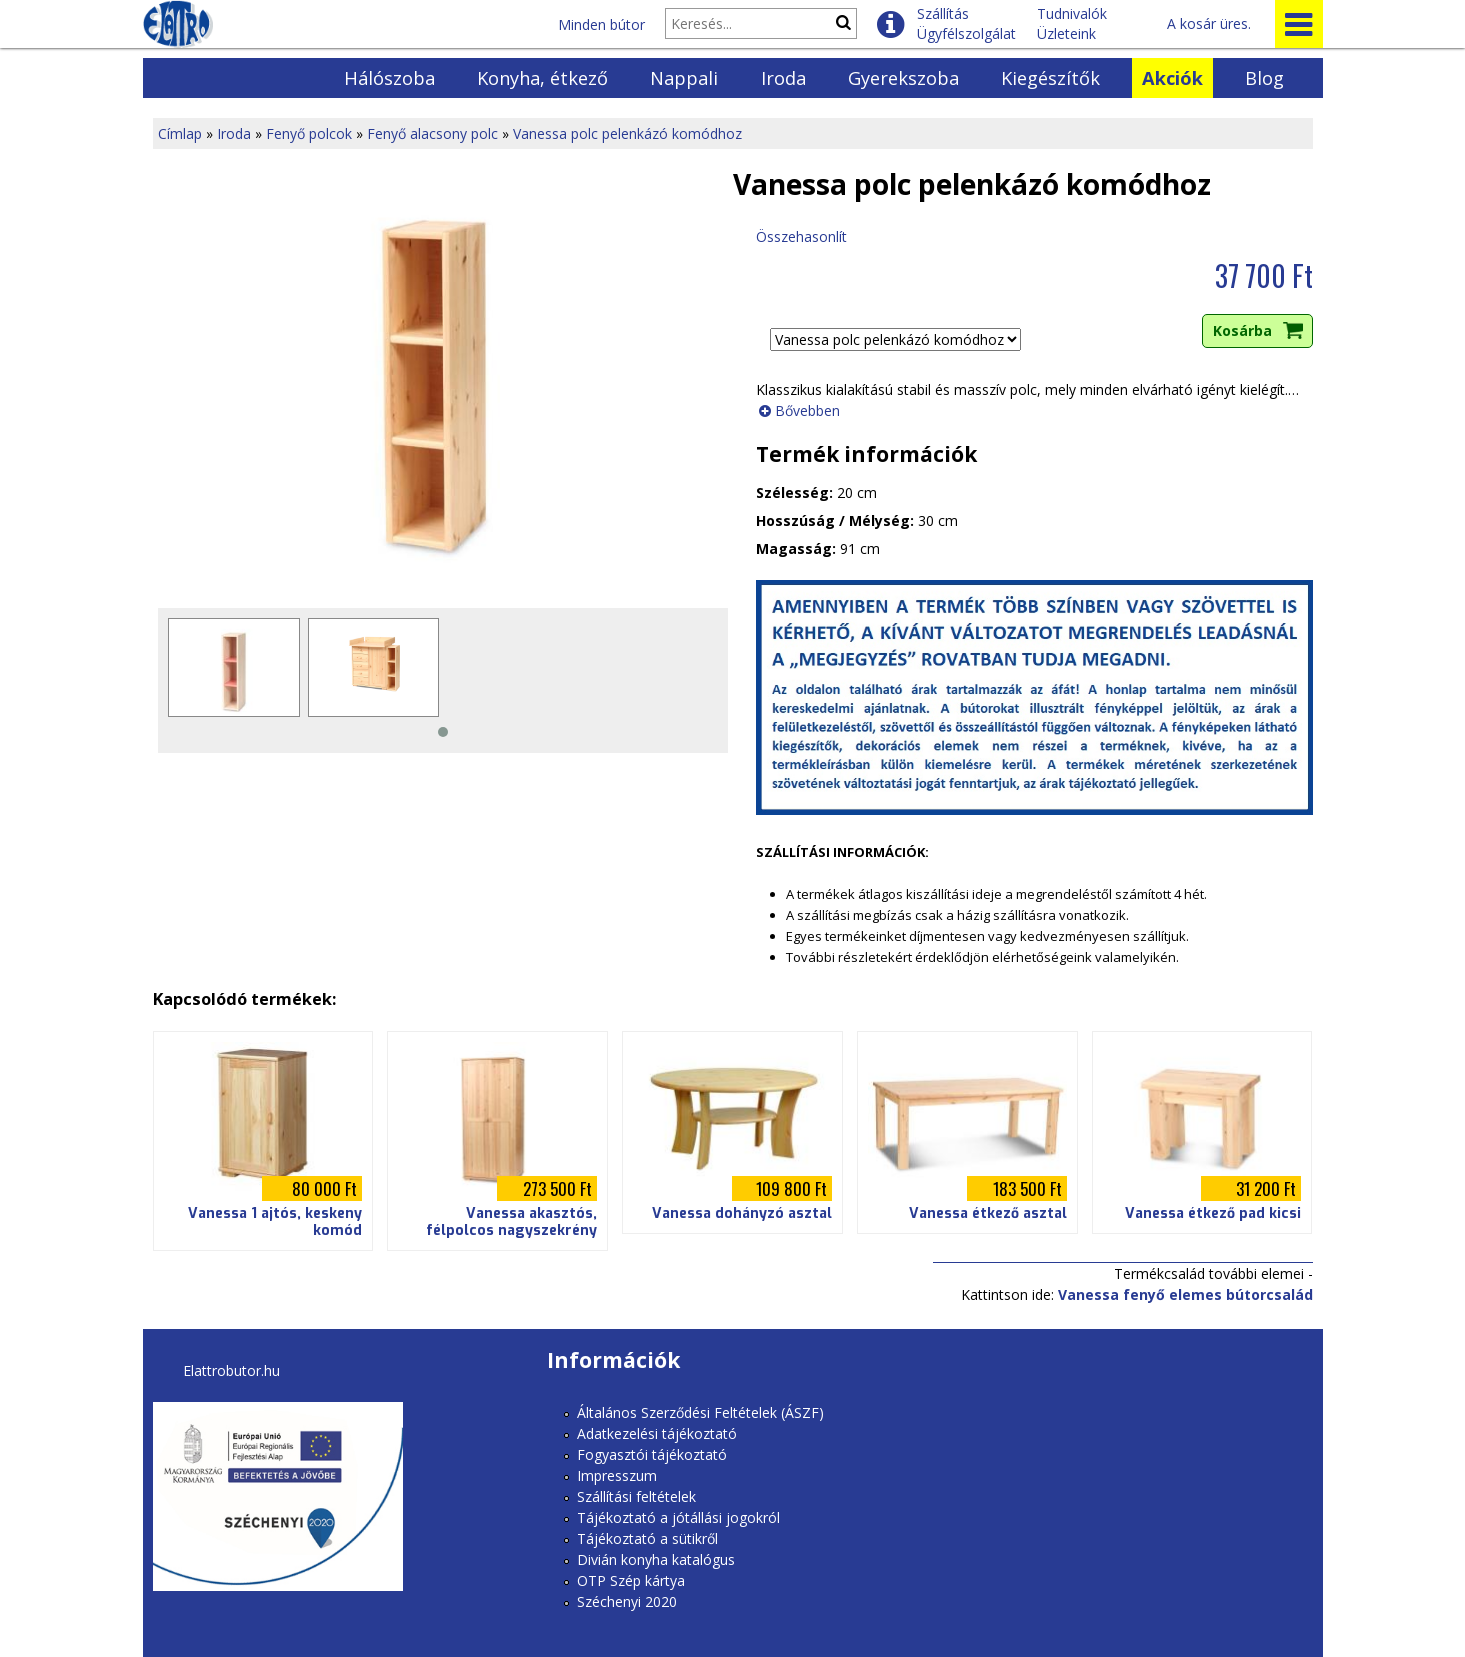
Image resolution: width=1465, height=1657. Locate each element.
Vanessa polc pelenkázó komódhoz (627, 133)
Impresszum (617, 1475)
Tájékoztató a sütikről (647, 1538)
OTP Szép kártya (631, 1580)
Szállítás (943, 13)
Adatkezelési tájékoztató (657, 1433)
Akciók (1172, 78)
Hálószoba (389, 78)
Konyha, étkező (542, 78)
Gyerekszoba (903, 78)
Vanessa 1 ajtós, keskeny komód (275, 1222)
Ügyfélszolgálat (966, 33)
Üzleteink (1066, 33)
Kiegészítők (1050, 78)
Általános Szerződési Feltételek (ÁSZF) (700, 1412)
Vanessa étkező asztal (988, 1213)
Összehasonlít (801, 236)
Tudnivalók (1072, 13)
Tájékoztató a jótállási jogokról (678, 1517)
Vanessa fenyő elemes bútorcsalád (1185, 1294)
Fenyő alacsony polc (432, 133)
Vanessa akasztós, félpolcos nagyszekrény (511, 1222)
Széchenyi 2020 (627, 1601)
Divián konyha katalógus (656, 1559)
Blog (1264, 78)
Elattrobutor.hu (231, 1370)
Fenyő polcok (309, 133)
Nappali (684, 78)
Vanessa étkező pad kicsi (1213, 1213)
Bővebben (807, 410)
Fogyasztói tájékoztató (652, 1454)
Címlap (180, 133)
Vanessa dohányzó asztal (742, 1213)
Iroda (783, 78)
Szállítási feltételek (636, 1496)
